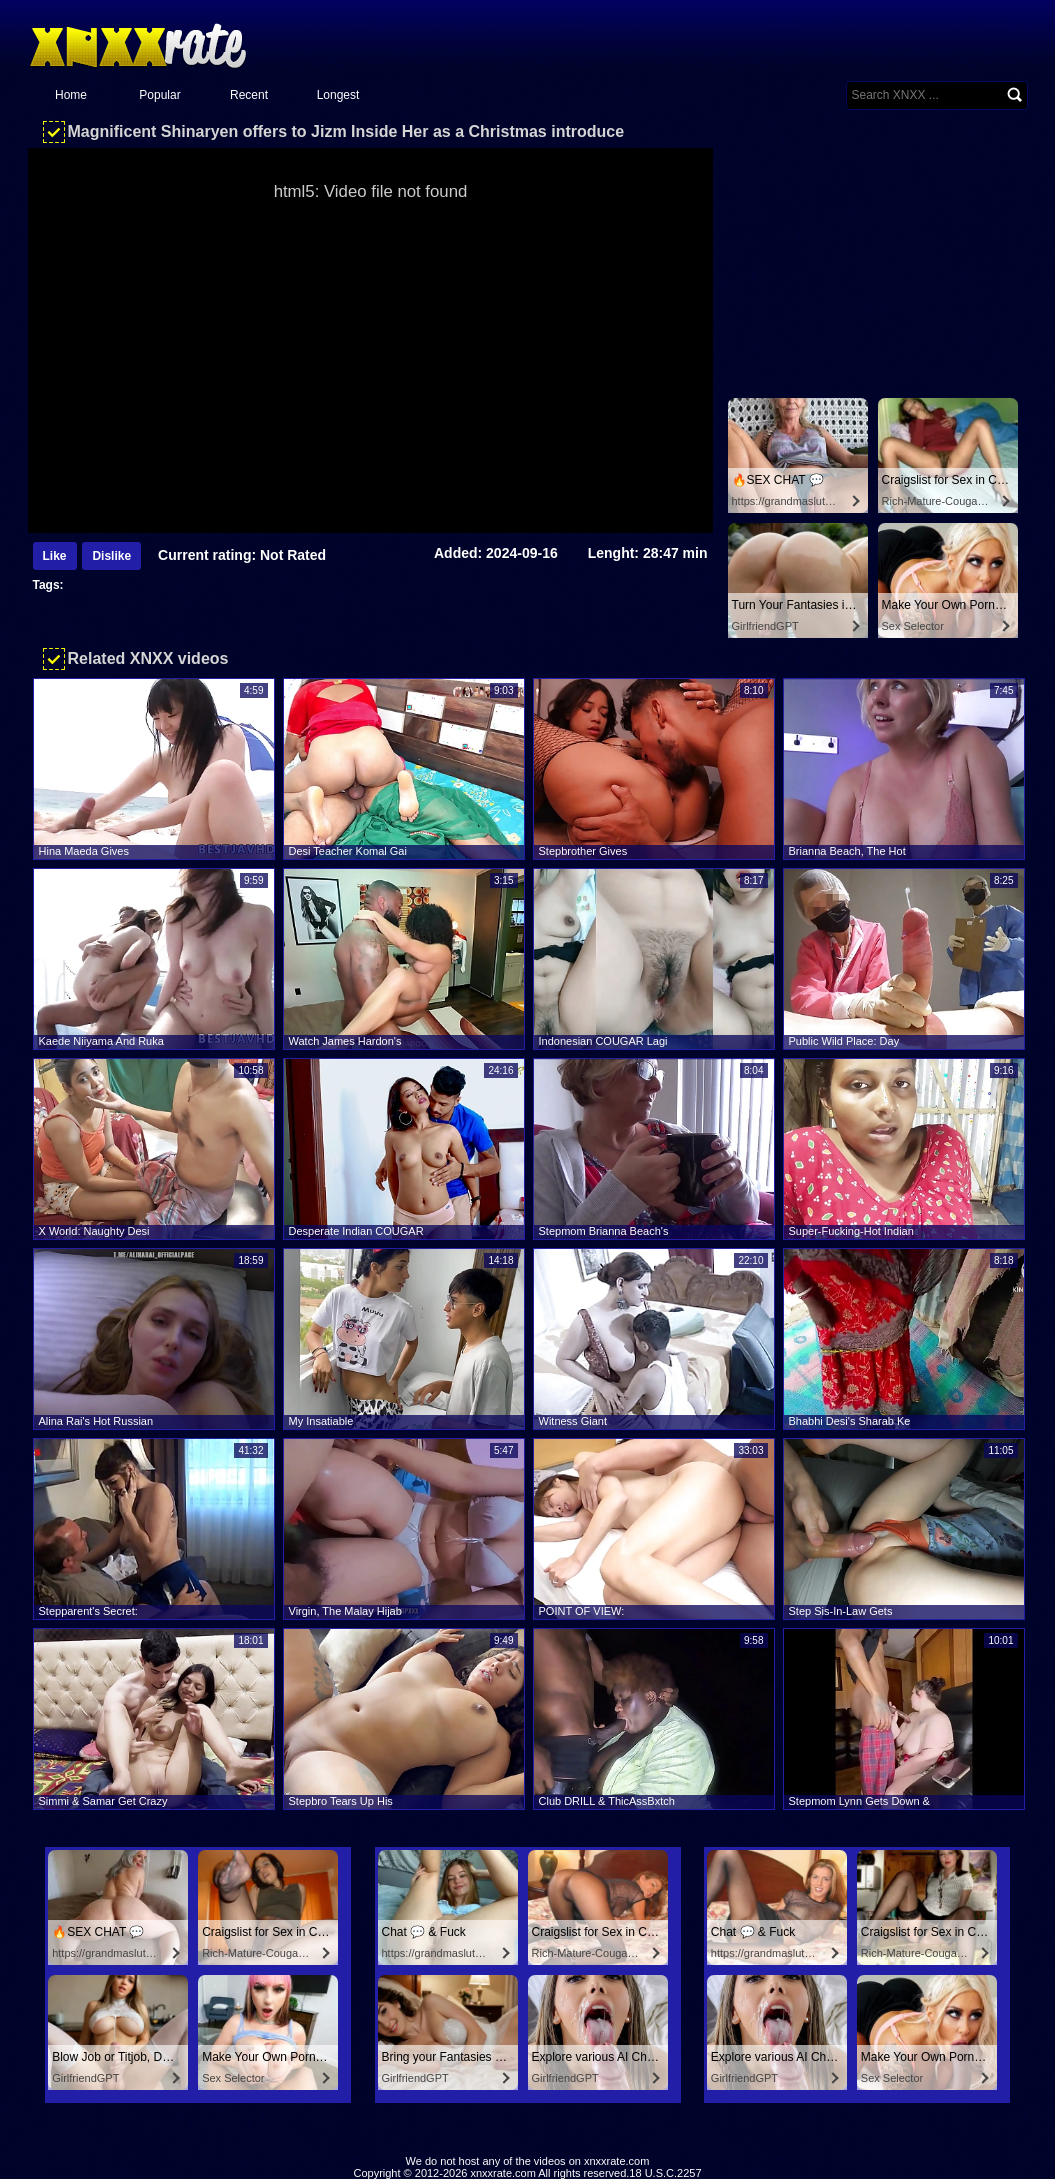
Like (55, 556)
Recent (249, 95)
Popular (159, 95)
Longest (338, 95)
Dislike (111, 556)
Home (71, 95)
